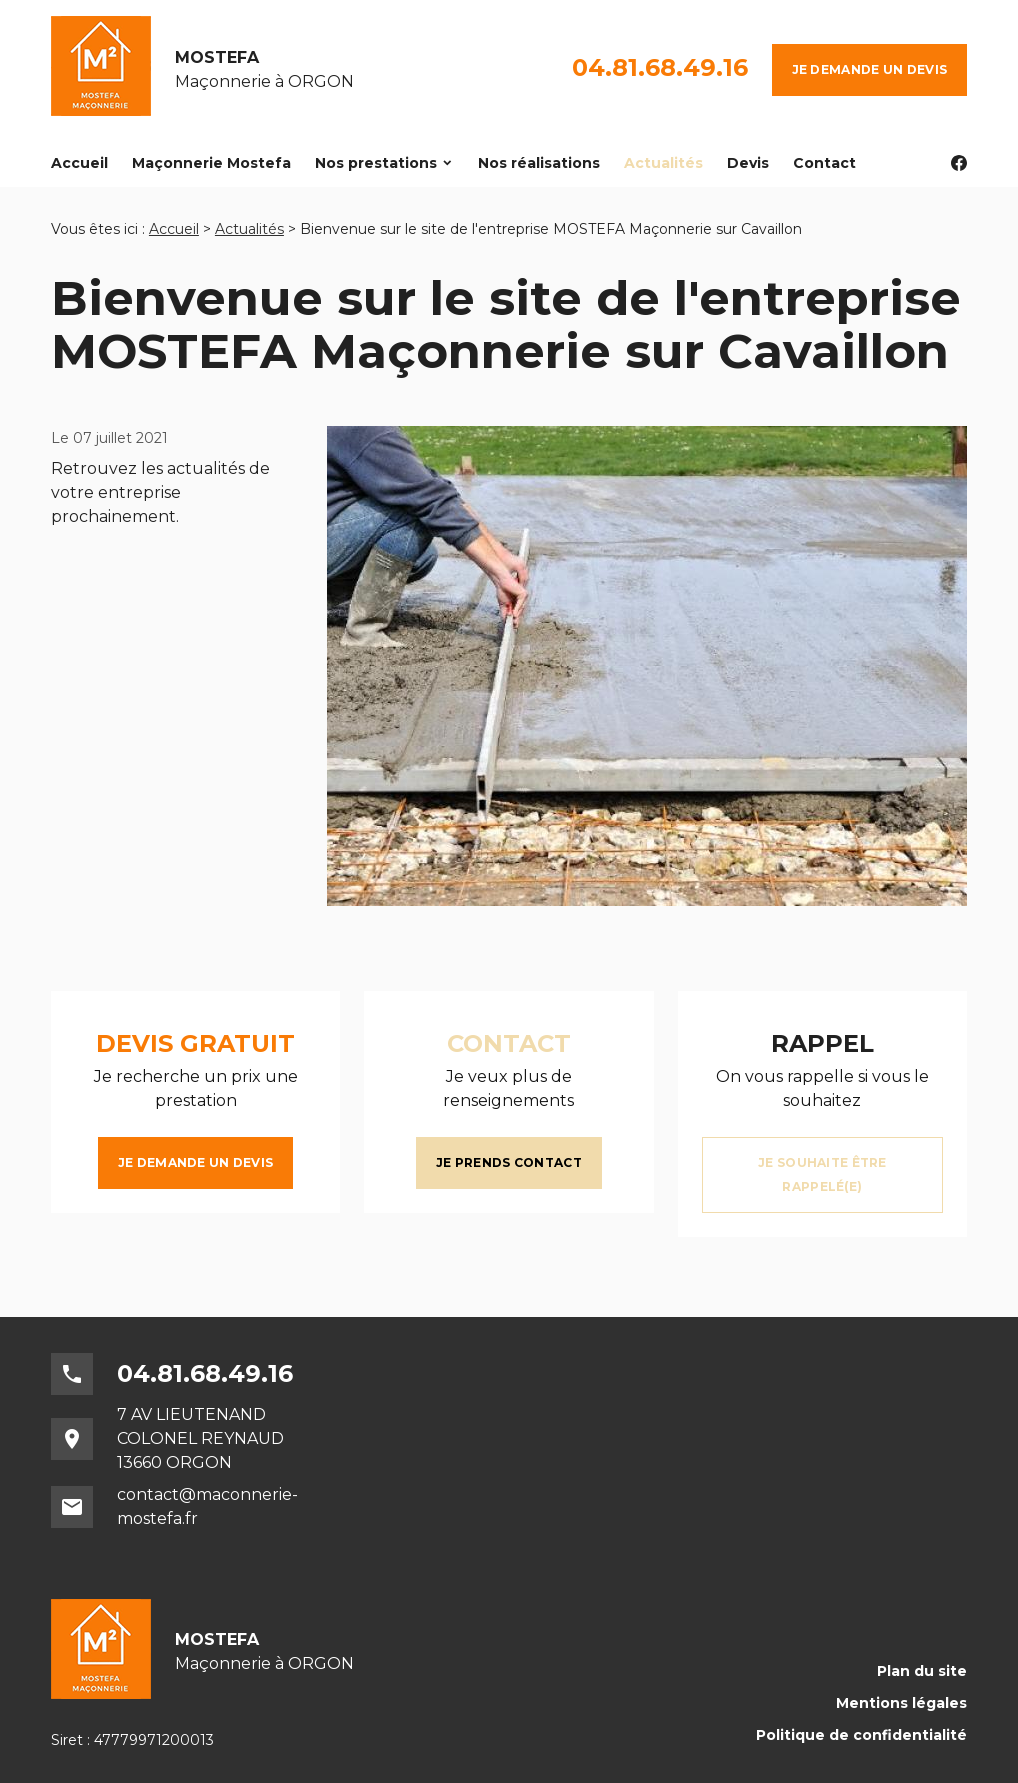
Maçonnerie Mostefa (211, 163)
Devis (748, 163)
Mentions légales (901, 1703)
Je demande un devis (869, 69)
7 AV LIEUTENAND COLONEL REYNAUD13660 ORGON (200, 1438)
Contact (824, 163)
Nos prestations (376, 163)
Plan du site (922, 1671)
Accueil (79, 163)
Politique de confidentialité (861, 1735)
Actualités (663, 163)
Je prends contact (509, 1162)
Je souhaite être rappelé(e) (822, 1174)
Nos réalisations (539, 163)
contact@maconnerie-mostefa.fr (207, 1506)
